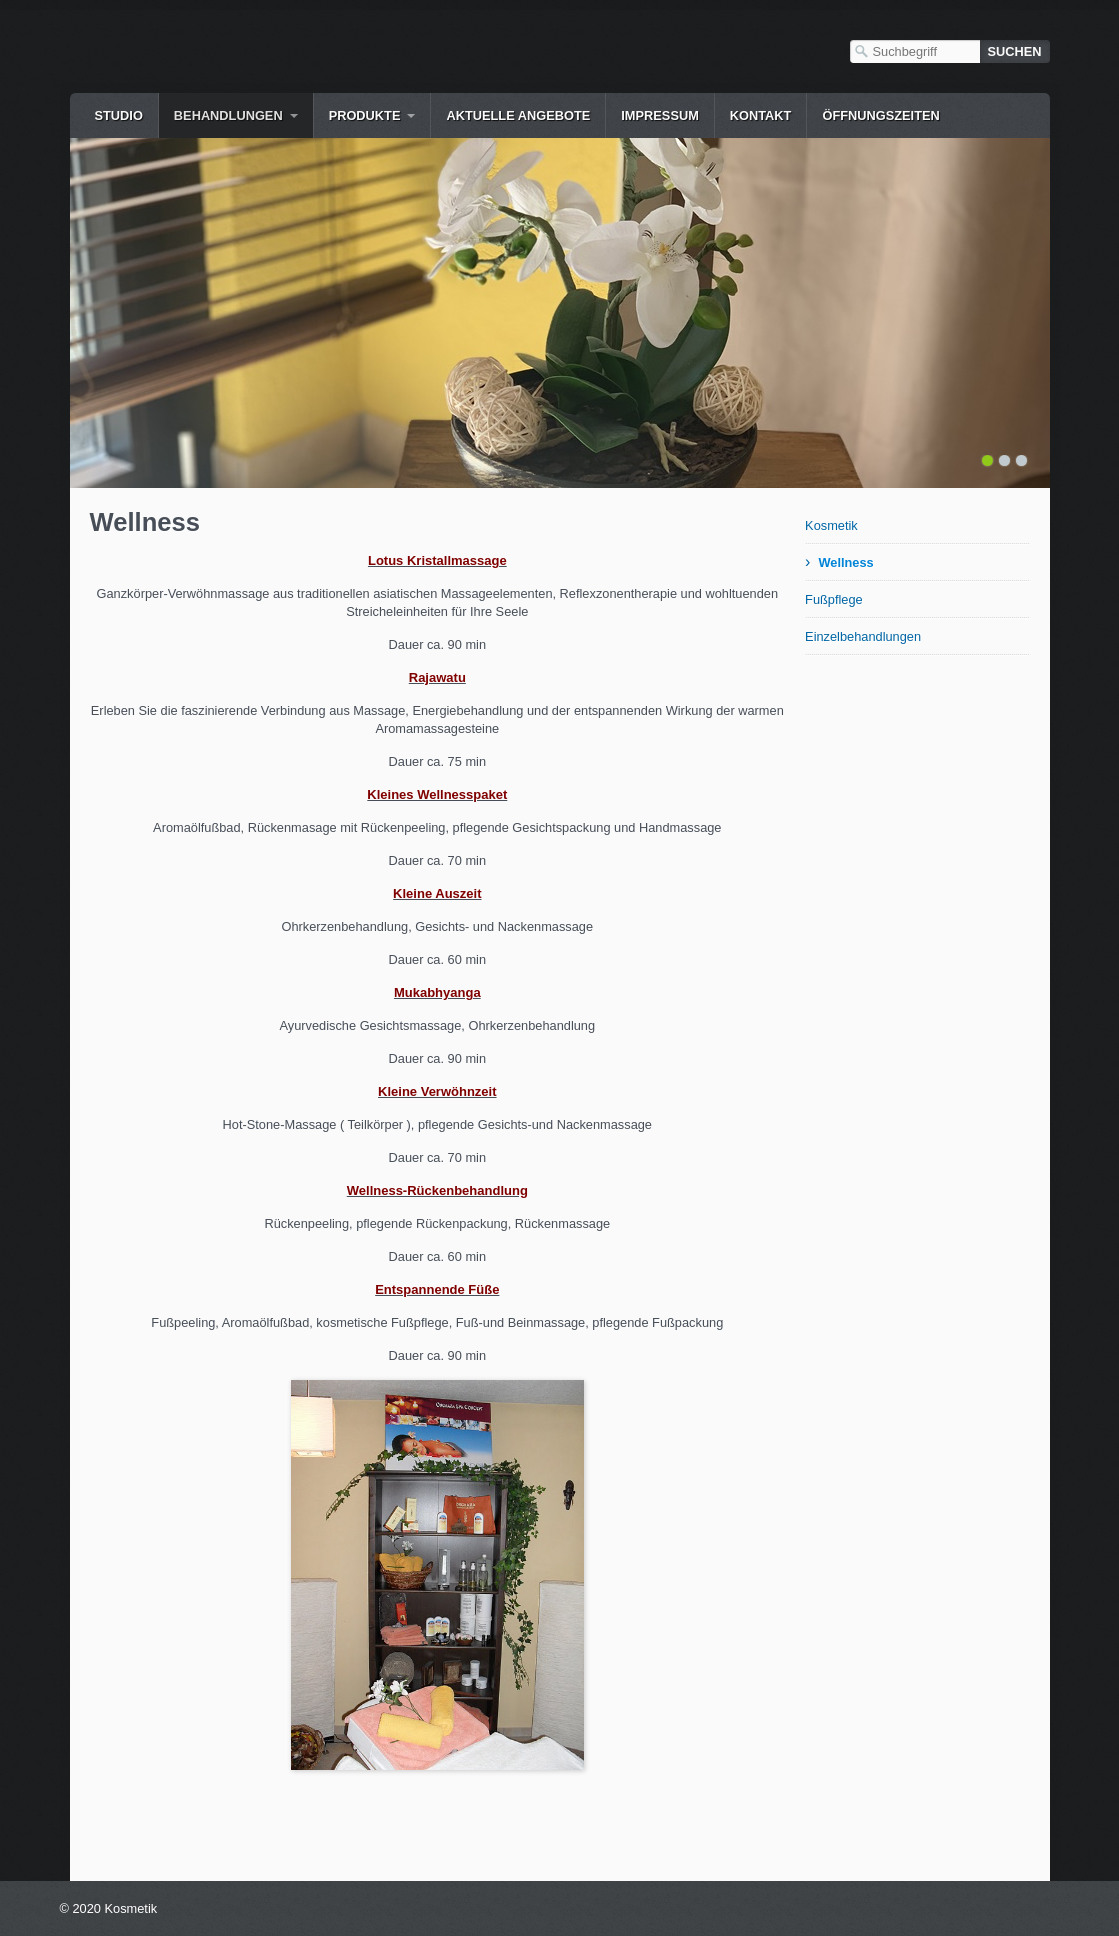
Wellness (845, 562)
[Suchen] (1015, 51)
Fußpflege (834, 599)
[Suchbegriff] (915, 51)
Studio (119, 115)
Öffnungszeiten (880, 115)
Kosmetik (831, 525)
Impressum (660, 115)
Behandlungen (228, 115)
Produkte (365, 115)
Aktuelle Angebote (518, 115)
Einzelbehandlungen (863, 636)
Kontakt (761, 115)
